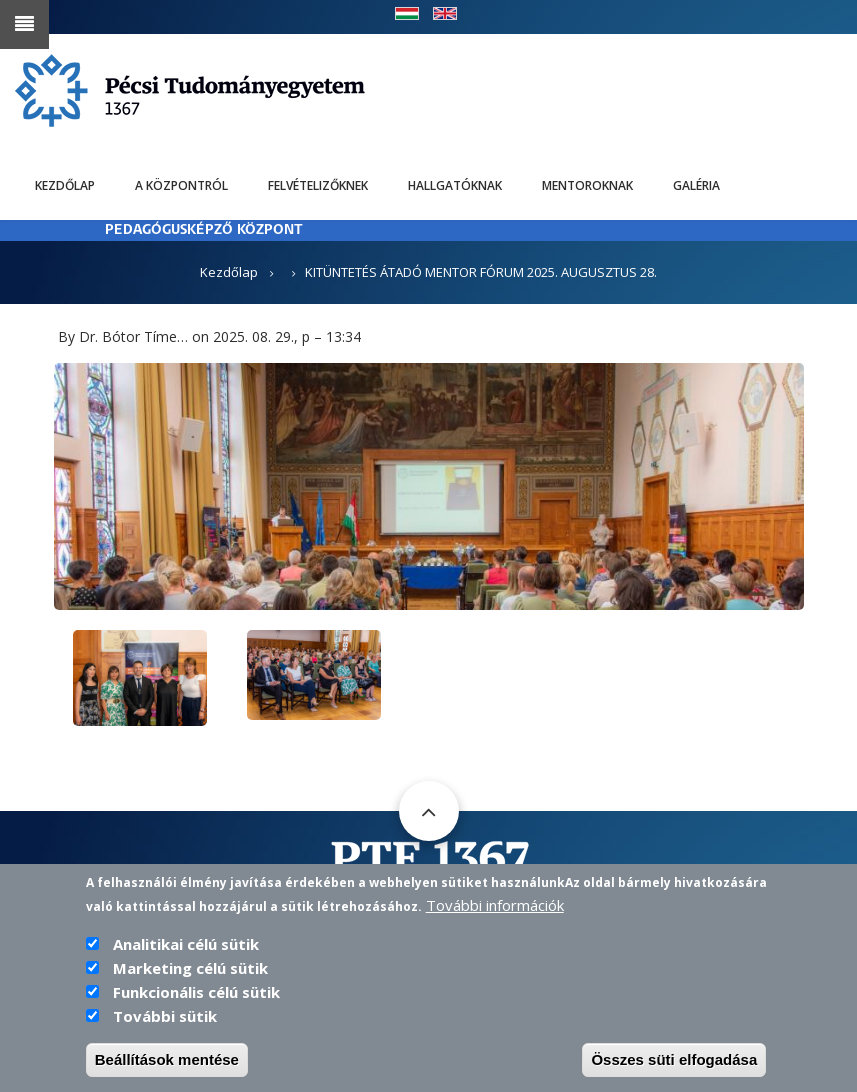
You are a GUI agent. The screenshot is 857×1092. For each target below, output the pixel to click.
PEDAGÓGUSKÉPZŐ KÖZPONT (204, 230)
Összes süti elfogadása (674, 1062)
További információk (495, 908)
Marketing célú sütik (190, 971)
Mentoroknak (587, 185)
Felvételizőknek (318, 185)
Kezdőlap (65, 185)
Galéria (696, 185)
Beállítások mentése (167, 1062)
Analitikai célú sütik (186, 947)
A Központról (181, 185)
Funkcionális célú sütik (196, 995)
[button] (429, 485)
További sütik (165, 1019)
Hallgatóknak (455, 185)
